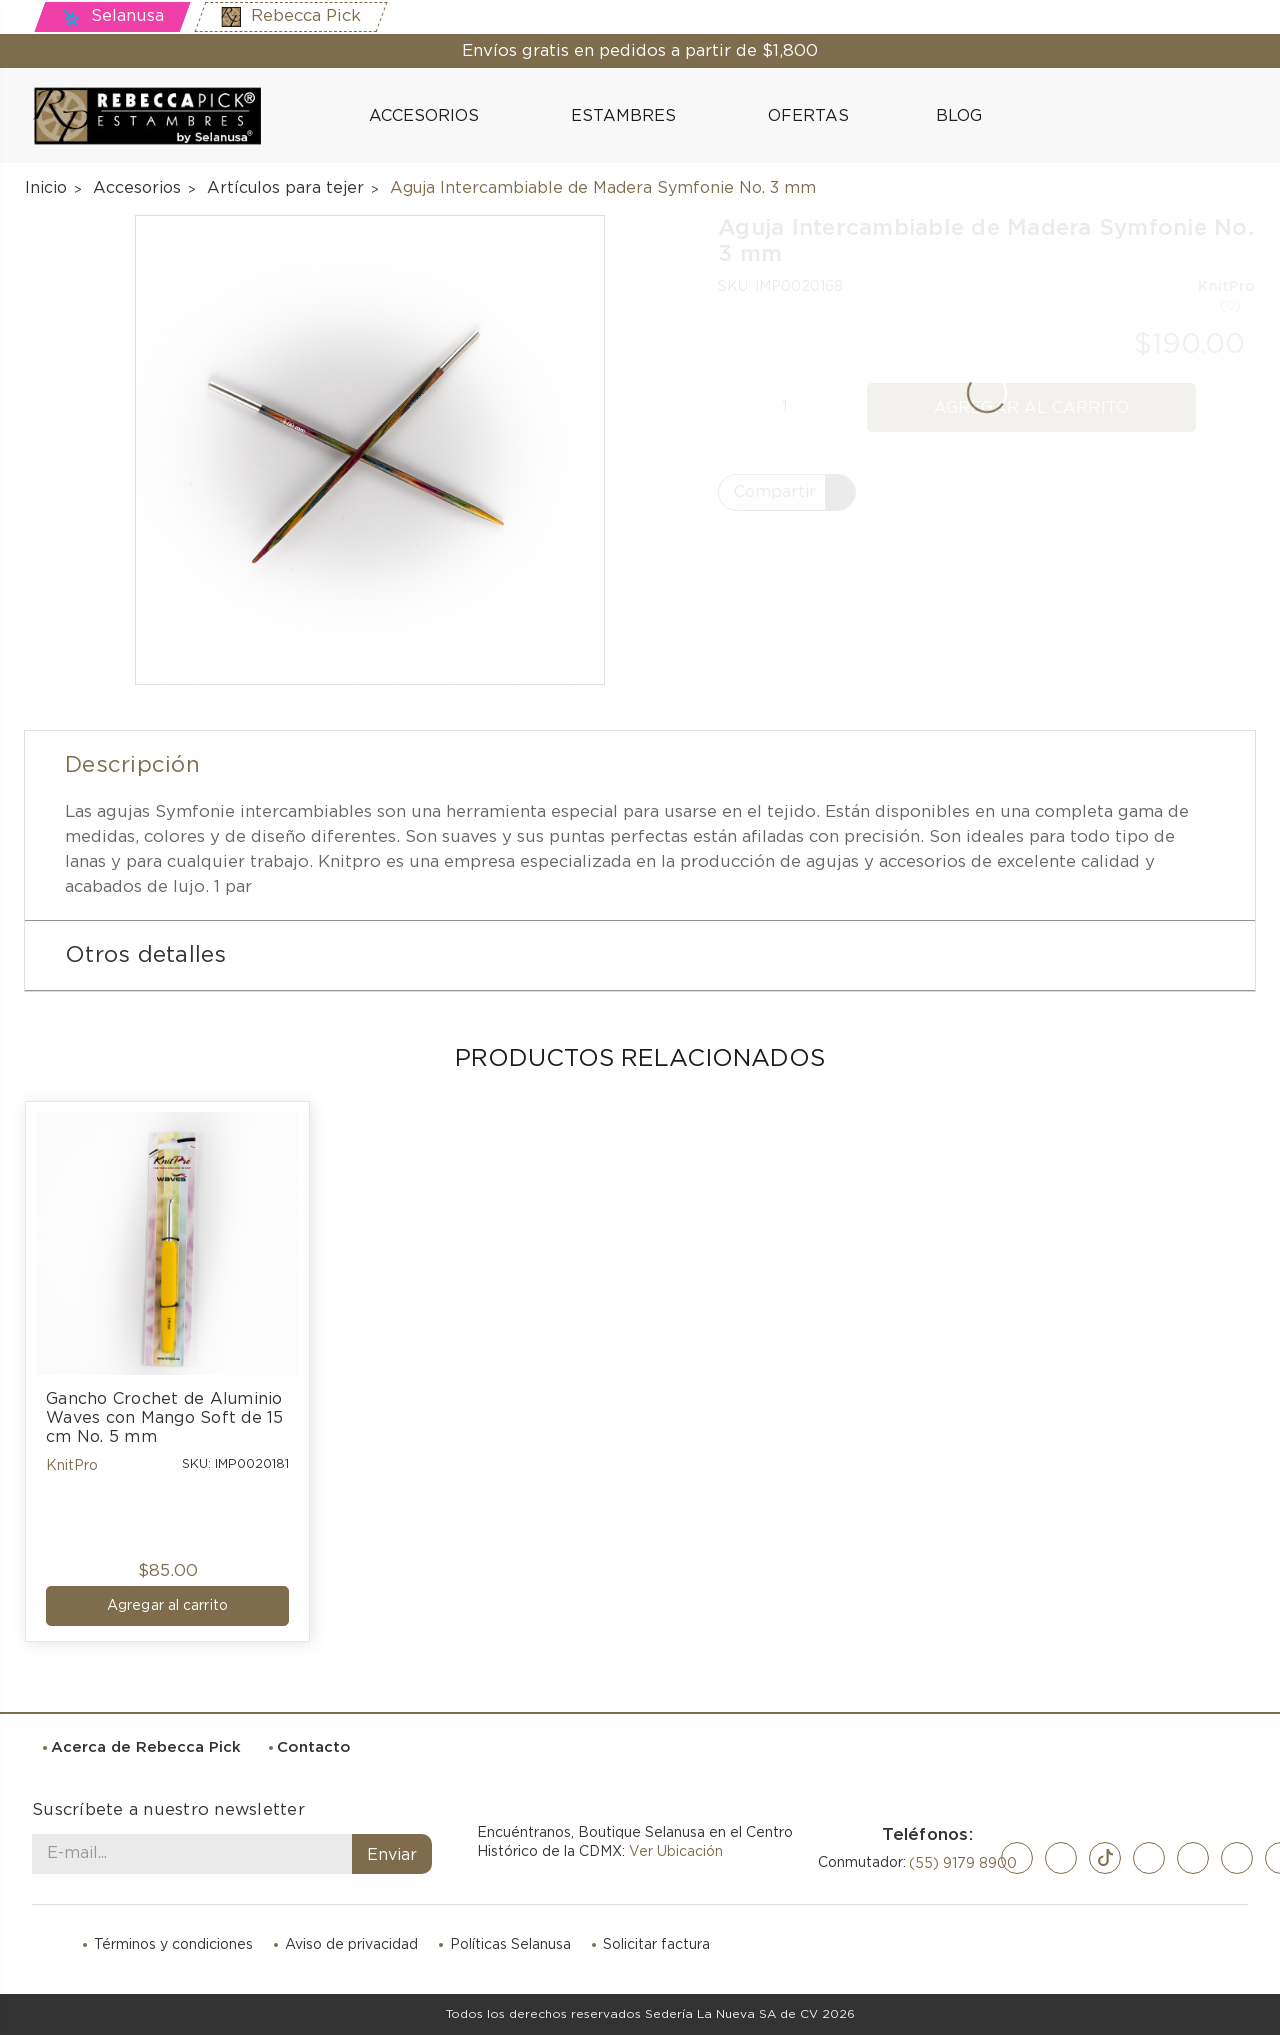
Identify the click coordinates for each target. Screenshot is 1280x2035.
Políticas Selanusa (510, 1945)
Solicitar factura (656, 1945)
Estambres (632, 116)
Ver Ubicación (676, 1852)
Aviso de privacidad (351, 1945)
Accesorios (432, 116)
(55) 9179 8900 (963, 1864)
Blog (949, 115)
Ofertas (808, 116)
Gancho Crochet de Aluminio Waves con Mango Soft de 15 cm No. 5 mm (167, 1418)
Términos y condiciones (173, 1945)
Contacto (314, 1747)
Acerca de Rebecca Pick (146, 1747)
